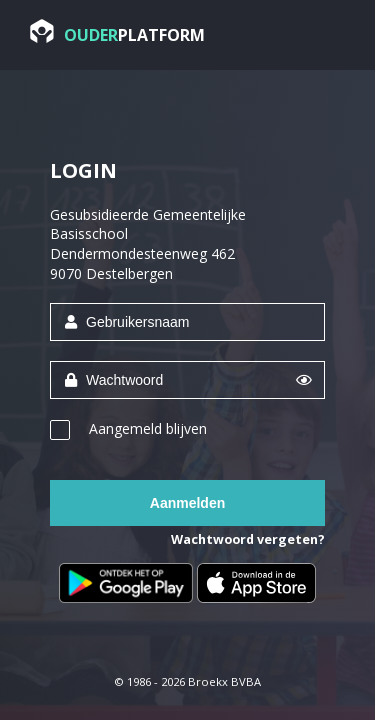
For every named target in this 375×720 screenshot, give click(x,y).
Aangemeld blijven (148, 428)
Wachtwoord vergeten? (248, 539)
